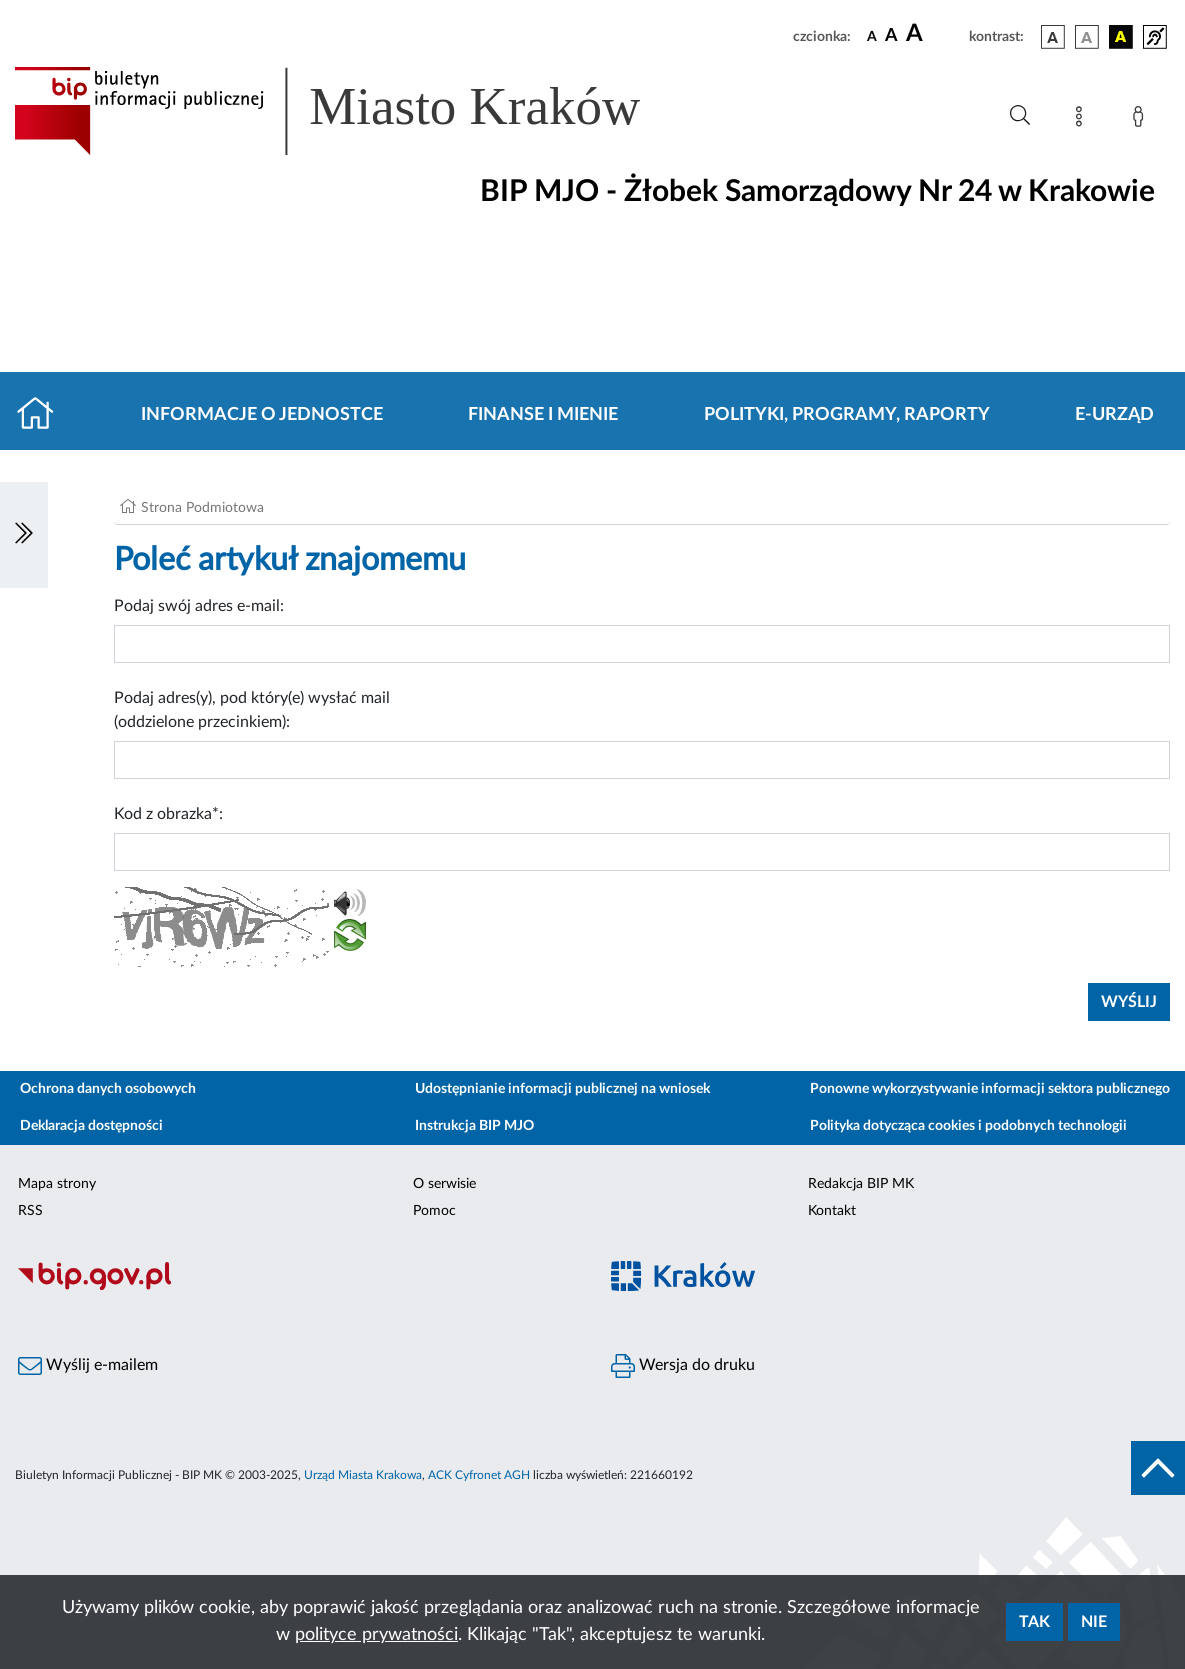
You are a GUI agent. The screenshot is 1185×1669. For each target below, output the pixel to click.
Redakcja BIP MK (861, 1184)
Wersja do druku (683, 1366)
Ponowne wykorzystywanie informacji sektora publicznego (990, 1089)
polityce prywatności (376, 1635)
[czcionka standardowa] (872, 36)
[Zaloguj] (1142, 120)
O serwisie (444, 1184)
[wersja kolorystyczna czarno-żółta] (1121, 37)
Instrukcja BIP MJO (474, 1126)
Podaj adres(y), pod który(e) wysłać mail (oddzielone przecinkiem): (252, 710)
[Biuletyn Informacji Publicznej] (296, 1287)
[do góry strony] (1158, 1468)
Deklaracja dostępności (91, 1126)
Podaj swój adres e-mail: (199, 606)
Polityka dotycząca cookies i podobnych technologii (968, 1126)
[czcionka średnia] (891, 36)
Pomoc (434, 1211)
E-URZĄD (1114, 415)
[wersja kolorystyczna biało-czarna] (1087, 37)
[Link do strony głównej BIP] (356, 111)
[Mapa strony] (1083, 120)
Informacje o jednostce (262, 415)
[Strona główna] (43, 415)
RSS (30, 1211)
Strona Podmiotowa (202, 508)
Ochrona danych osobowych (108, 1089)
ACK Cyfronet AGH (479, 1475)
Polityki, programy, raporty (847, 415)
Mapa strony (57, 1184)
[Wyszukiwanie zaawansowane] (1020, 116)
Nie (1094, 1622)
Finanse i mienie (543, 415)
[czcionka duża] (934, 34)
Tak (1034, 1622)
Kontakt (832, 1211)
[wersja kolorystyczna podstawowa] (1053, 37)
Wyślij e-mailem (88, 1366)
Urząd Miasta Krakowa (363, 1475)
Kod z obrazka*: (168, 814)
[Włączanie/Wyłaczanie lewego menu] (24, 535)
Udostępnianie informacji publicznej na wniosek (562, 1089)
